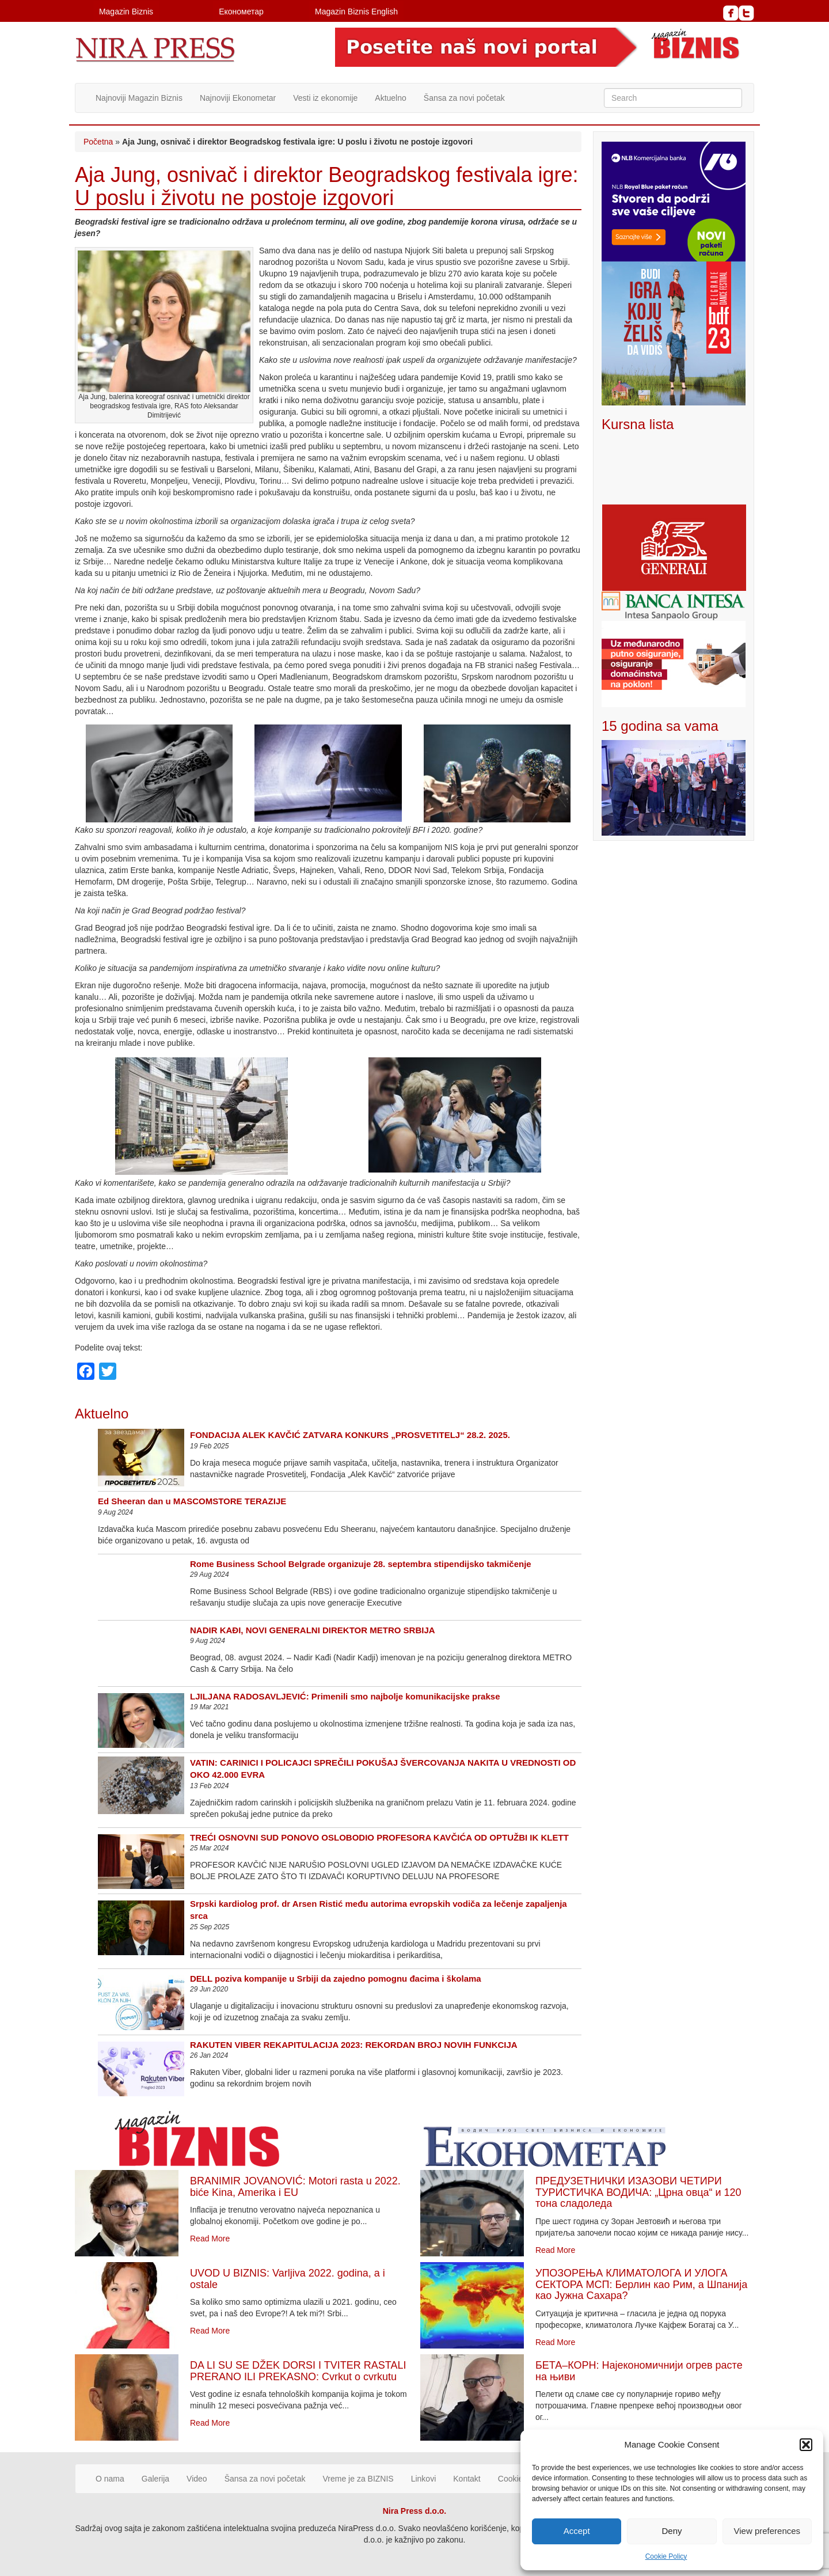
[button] (806, 2444)
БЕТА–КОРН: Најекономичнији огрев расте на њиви (639, 2370)
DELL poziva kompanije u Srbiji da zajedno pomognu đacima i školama (335, 1978)
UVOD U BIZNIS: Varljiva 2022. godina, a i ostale (287, 2278)
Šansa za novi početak (464, 98)
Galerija (155, 2478)
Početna (98, 141)
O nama (110, 2478)
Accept (577, 2531)
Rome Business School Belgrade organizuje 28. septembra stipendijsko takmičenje (360, 1564)
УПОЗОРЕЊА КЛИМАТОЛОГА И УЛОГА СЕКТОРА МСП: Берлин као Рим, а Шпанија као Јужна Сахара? (641, 2284)
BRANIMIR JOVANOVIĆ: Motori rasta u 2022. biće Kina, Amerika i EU (295, 2186)
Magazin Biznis (126, 11)
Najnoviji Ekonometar (238, 98)
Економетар (241, 11)
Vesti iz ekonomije (325, 98)
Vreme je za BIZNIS (358, 2478)
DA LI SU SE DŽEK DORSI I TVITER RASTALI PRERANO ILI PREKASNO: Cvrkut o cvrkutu (298, 2370)
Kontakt (466, 2478)
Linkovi (423, 2478)
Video (197, 2478)
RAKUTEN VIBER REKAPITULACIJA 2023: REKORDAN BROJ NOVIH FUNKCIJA (354, 2045)
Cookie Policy (666, 2556)
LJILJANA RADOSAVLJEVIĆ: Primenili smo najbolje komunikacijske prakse (345, 1696)
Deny (671, 2531)
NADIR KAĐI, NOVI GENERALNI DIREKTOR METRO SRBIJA (312, 1630)
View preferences (767, 2531)
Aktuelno (390, 98)
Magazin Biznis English (356, 11)
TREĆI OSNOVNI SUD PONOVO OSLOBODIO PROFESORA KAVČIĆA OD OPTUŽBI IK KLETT (379, 1837)
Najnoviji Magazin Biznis (139, 98)
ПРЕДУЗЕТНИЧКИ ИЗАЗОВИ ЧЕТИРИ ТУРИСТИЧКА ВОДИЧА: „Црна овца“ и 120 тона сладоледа (638, 2192)
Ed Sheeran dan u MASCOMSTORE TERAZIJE (192, 1501)
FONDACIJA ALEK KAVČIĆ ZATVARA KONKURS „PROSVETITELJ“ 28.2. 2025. (350, 1435)
